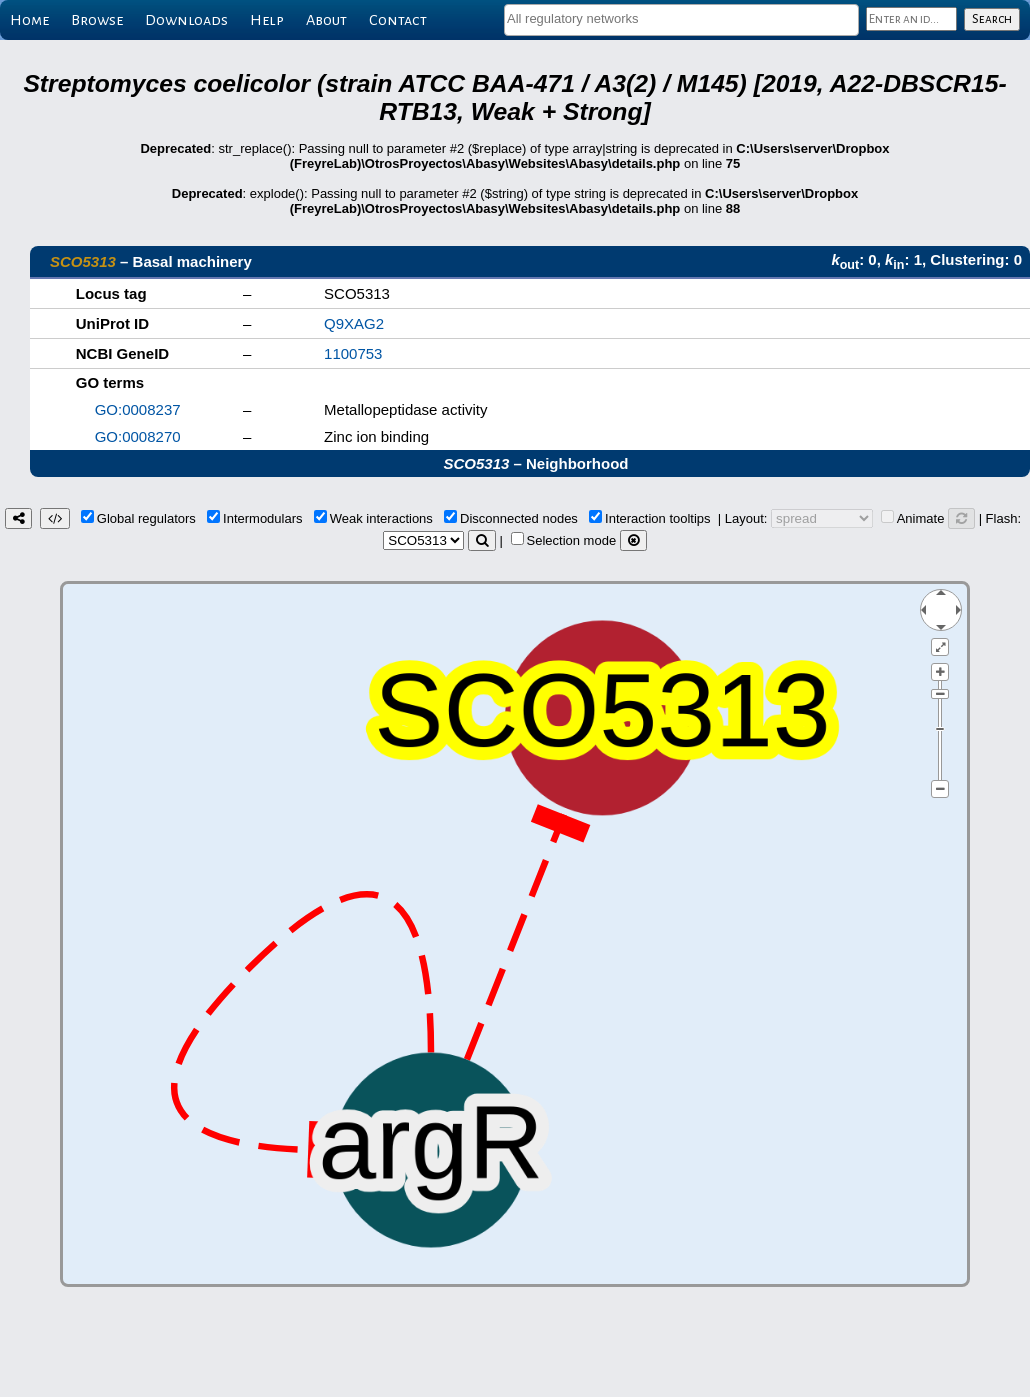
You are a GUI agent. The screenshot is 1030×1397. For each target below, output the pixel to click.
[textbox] (681, 18)
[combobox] (681, 20)
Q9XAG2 (354, 323)
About (326, 20)
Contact (398, 20)
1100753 (353, 353)
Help (267, 20)
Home (29, 20)
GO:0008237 (138, 409)
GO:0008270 (138, 436)
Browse (97, 20)
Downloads (186, 20)
